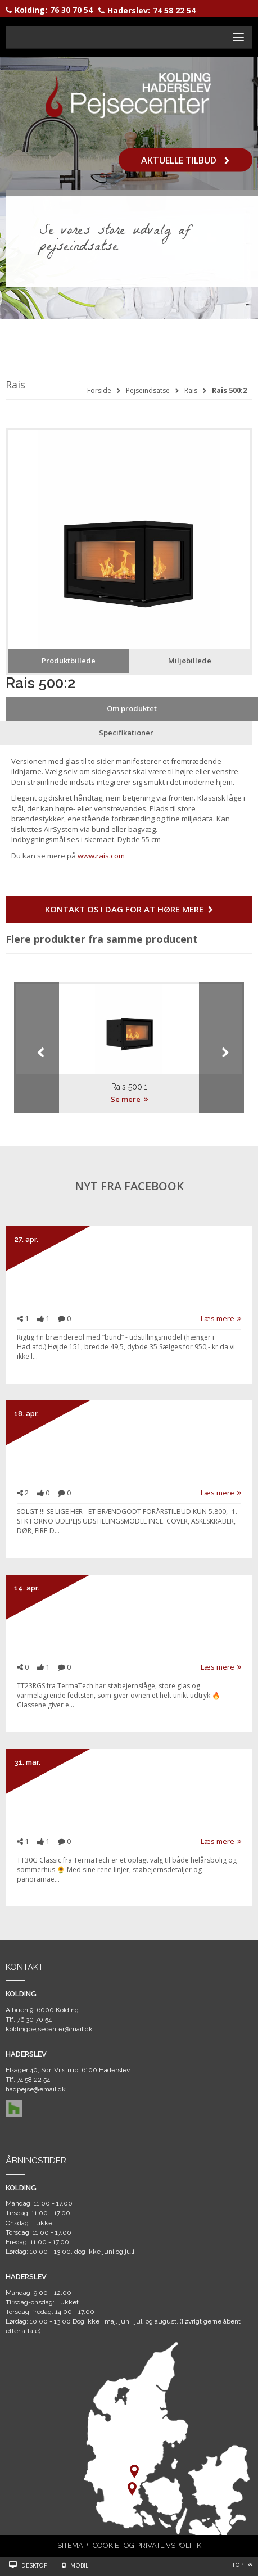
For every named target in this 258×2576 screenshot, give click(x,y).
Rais (190, 390)
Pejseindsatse (148, 390)
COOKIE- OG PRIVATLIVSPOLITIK (147, 2545)
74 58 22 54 (174, 10)
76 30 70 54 (71, 9)
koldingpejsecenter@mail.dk (49, 2029)
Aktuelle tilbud (185, 159)
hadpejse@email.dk (36, 2089)
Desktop (34, 2565)
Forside (99, 390)
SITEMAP (72, 2545)
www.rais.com (101, 856)
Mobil (79, 2565)
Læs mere (221, 1318)
